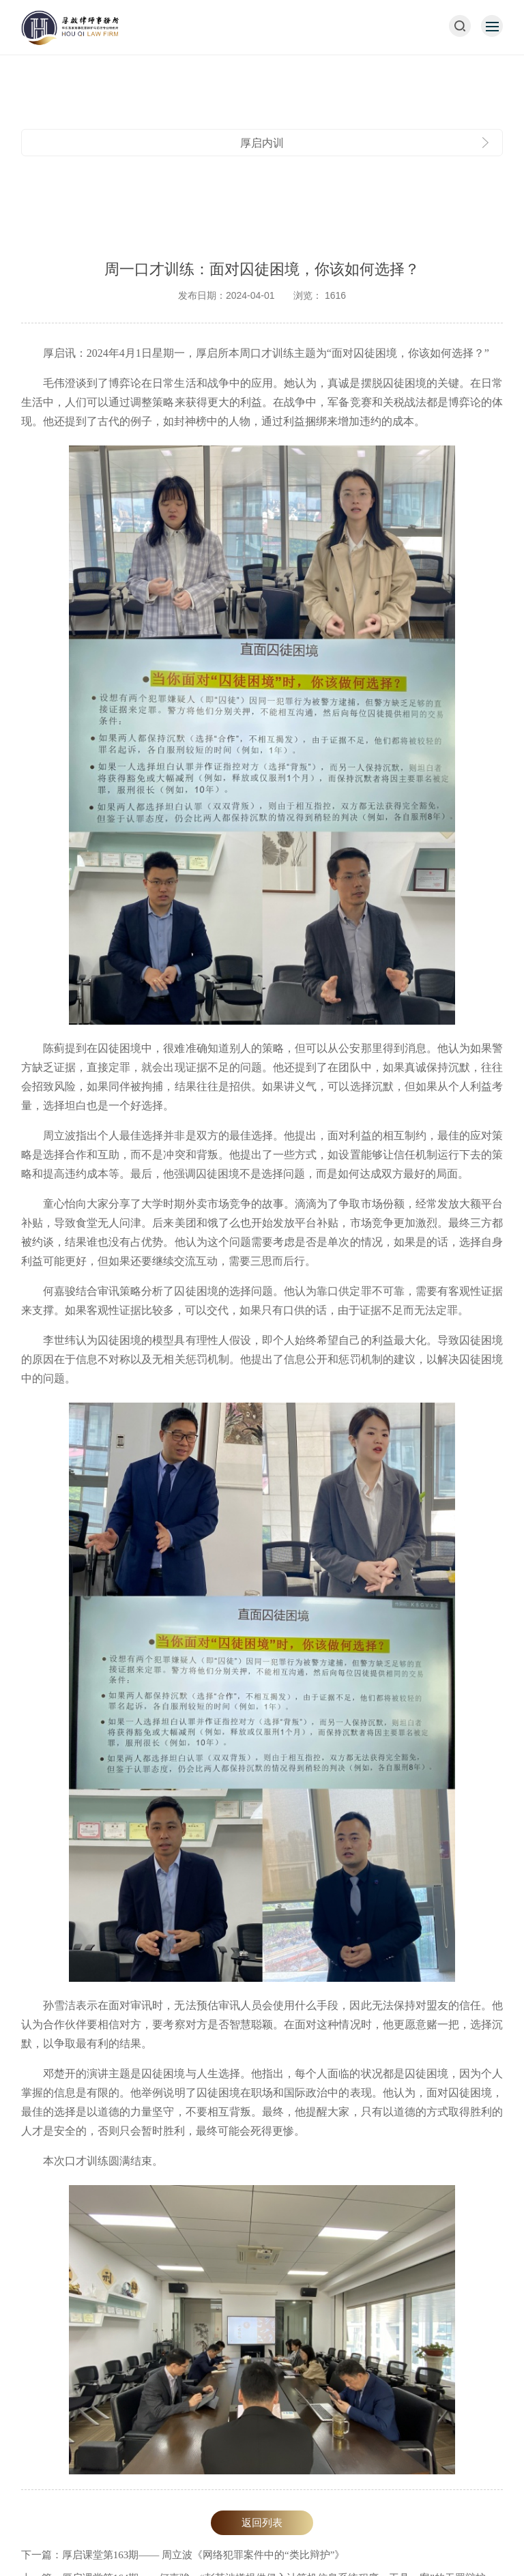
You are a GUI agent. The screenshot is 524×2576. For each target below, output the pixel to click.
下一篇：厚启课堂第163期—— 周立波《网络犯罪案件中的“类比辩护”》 (183, 2554)
